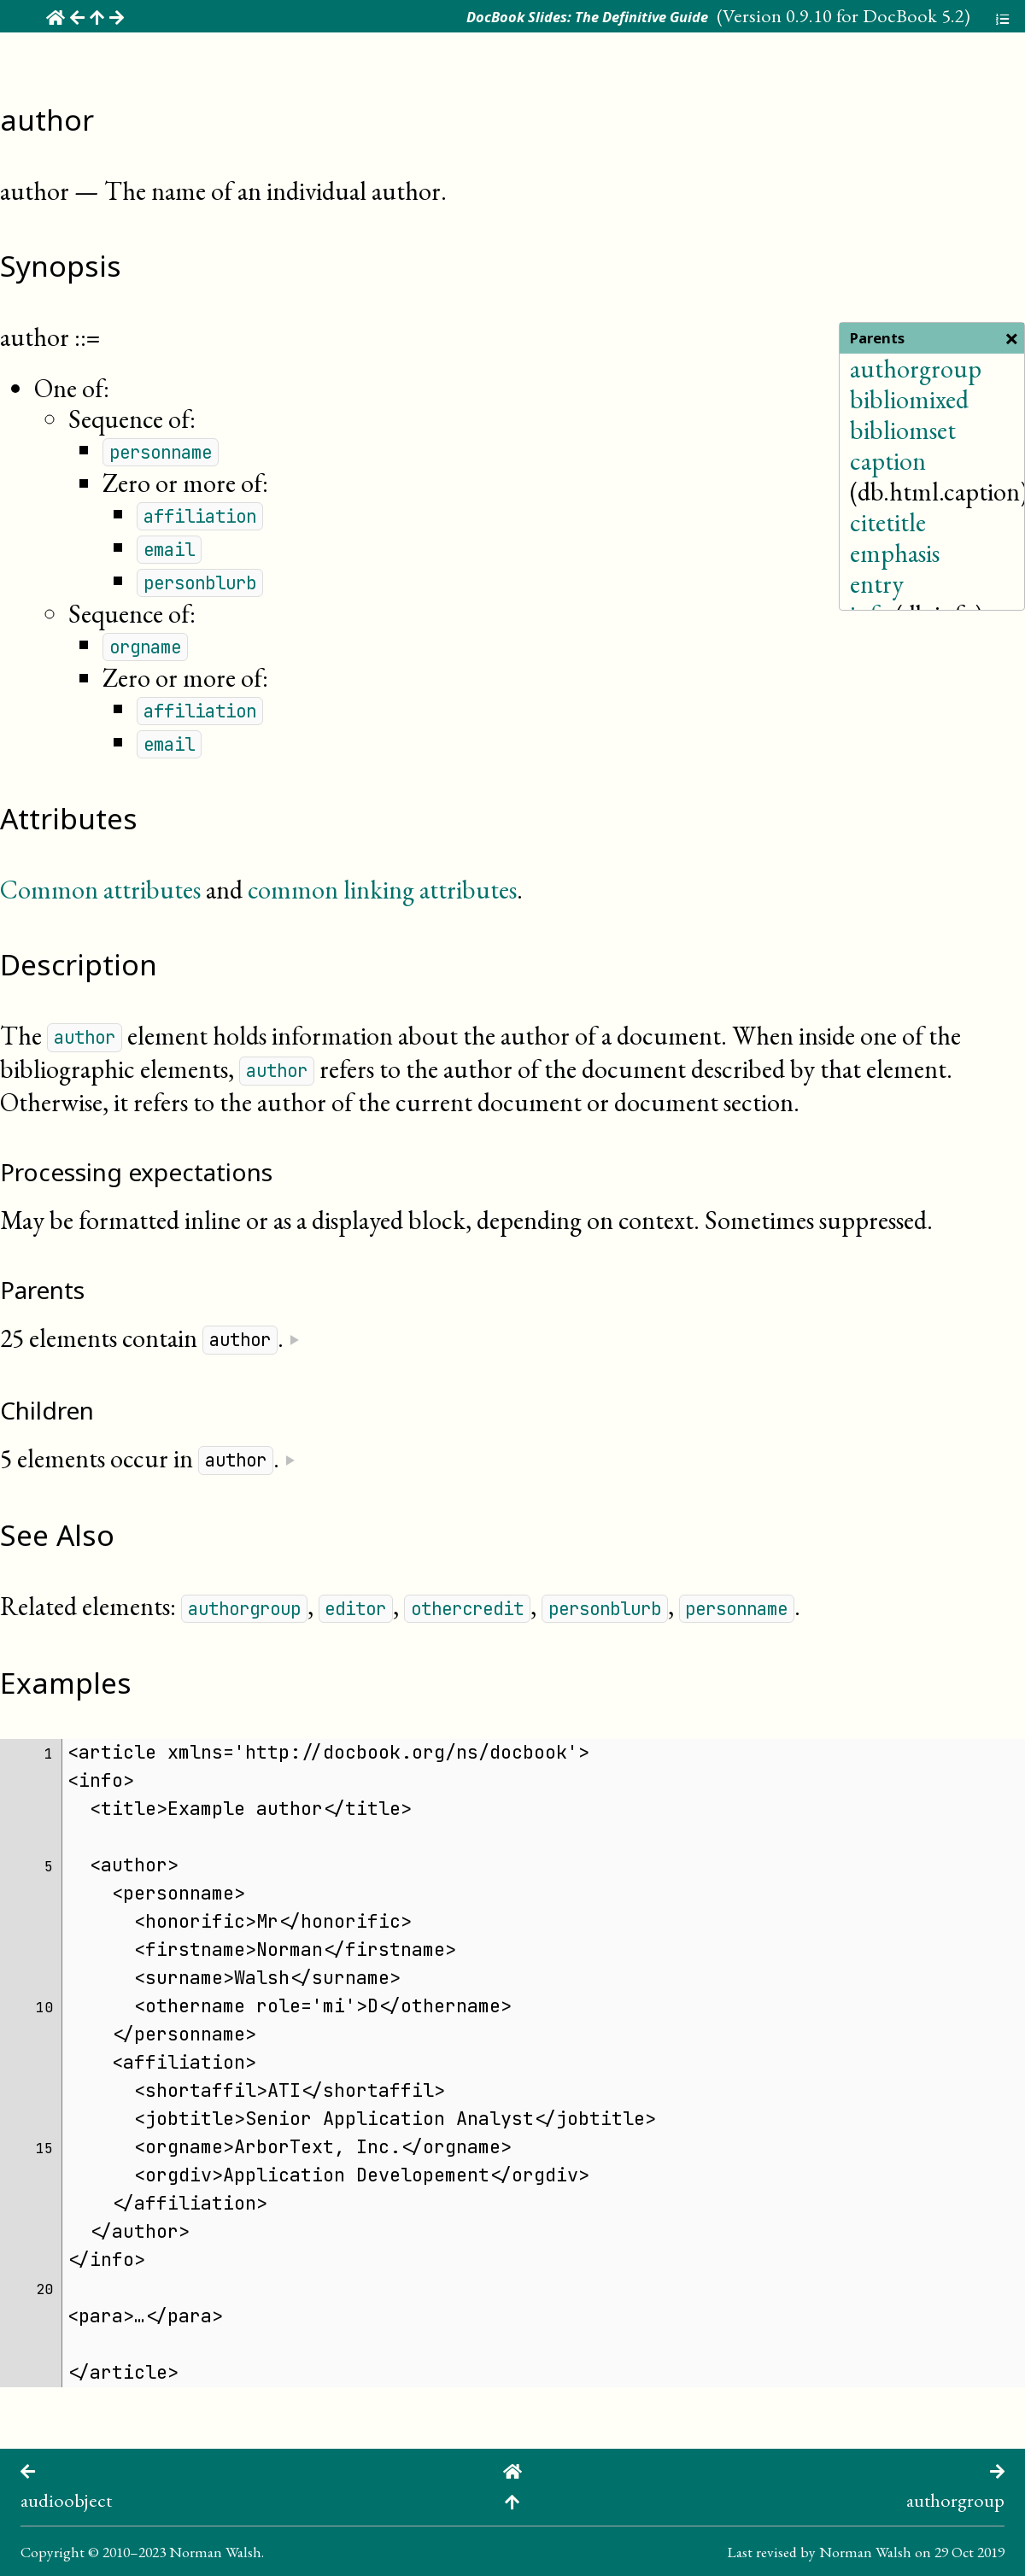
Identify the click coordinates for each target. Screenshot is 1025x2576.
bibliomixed (909, 399)
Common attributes (100, 889)
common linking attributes (382, 889)
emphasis (895, 553)
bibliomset (903, 430)
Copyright (52, 2551)
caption (888, 460)
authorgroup (915, 368)
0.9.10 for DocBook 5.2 (875, 15)
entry (877, 583)
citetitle (888, 522)
